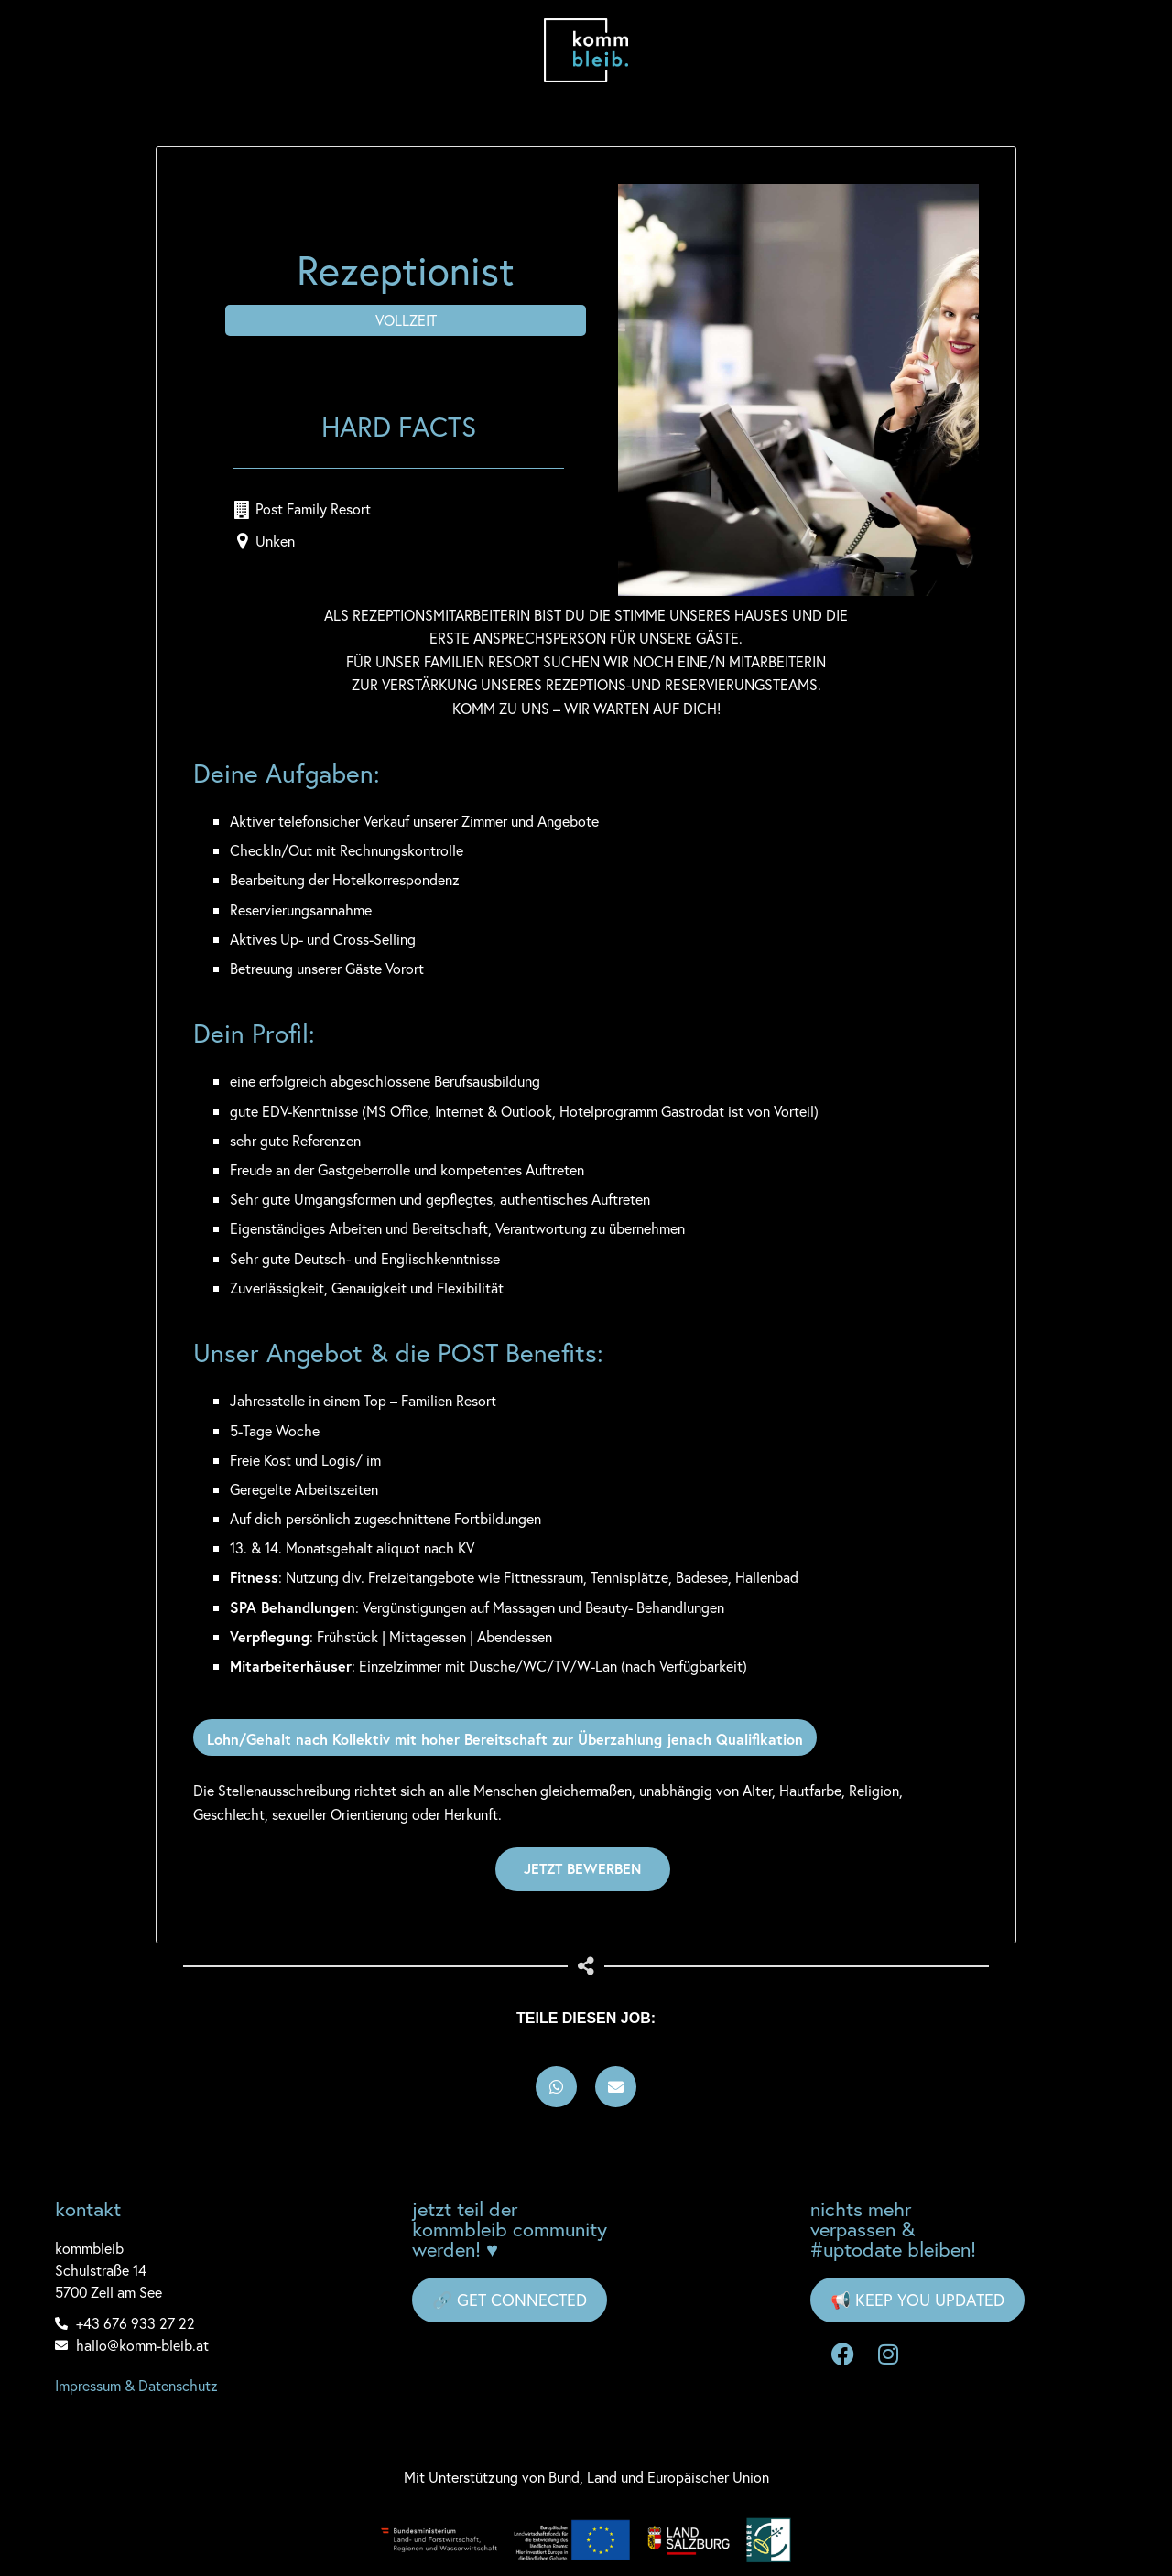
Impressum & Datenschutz (136, 2384)
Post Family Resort (313, 507)
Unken (275, 539)
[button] (556, 2085)
